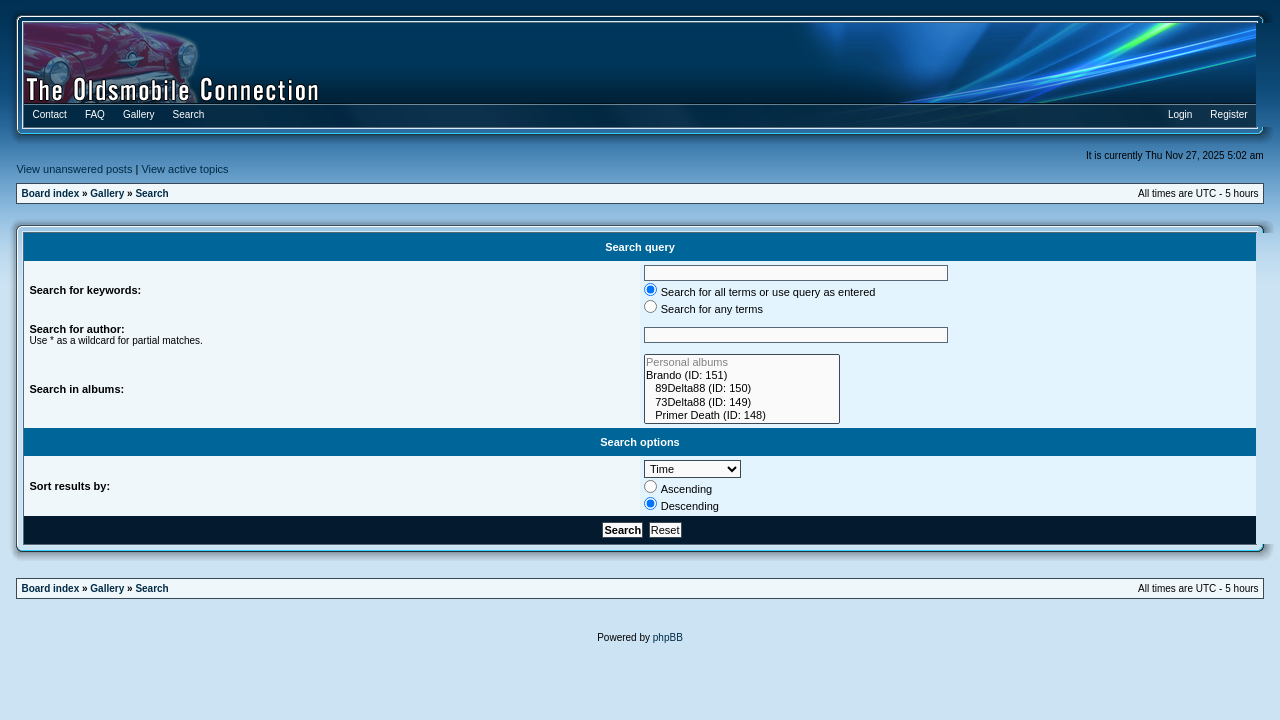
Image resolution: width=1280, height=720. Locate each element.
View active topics (184, 169)
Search (151, 193)
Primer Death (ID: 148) (742, 415)
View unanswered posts (74, 169)
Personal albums (742, 362)
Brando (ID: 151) (742, 375)
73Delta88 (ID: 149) (742, 402)
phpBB (668, 637)
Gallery (107, 193)
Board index (50, 193)
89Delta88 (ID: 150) (742, 388)
